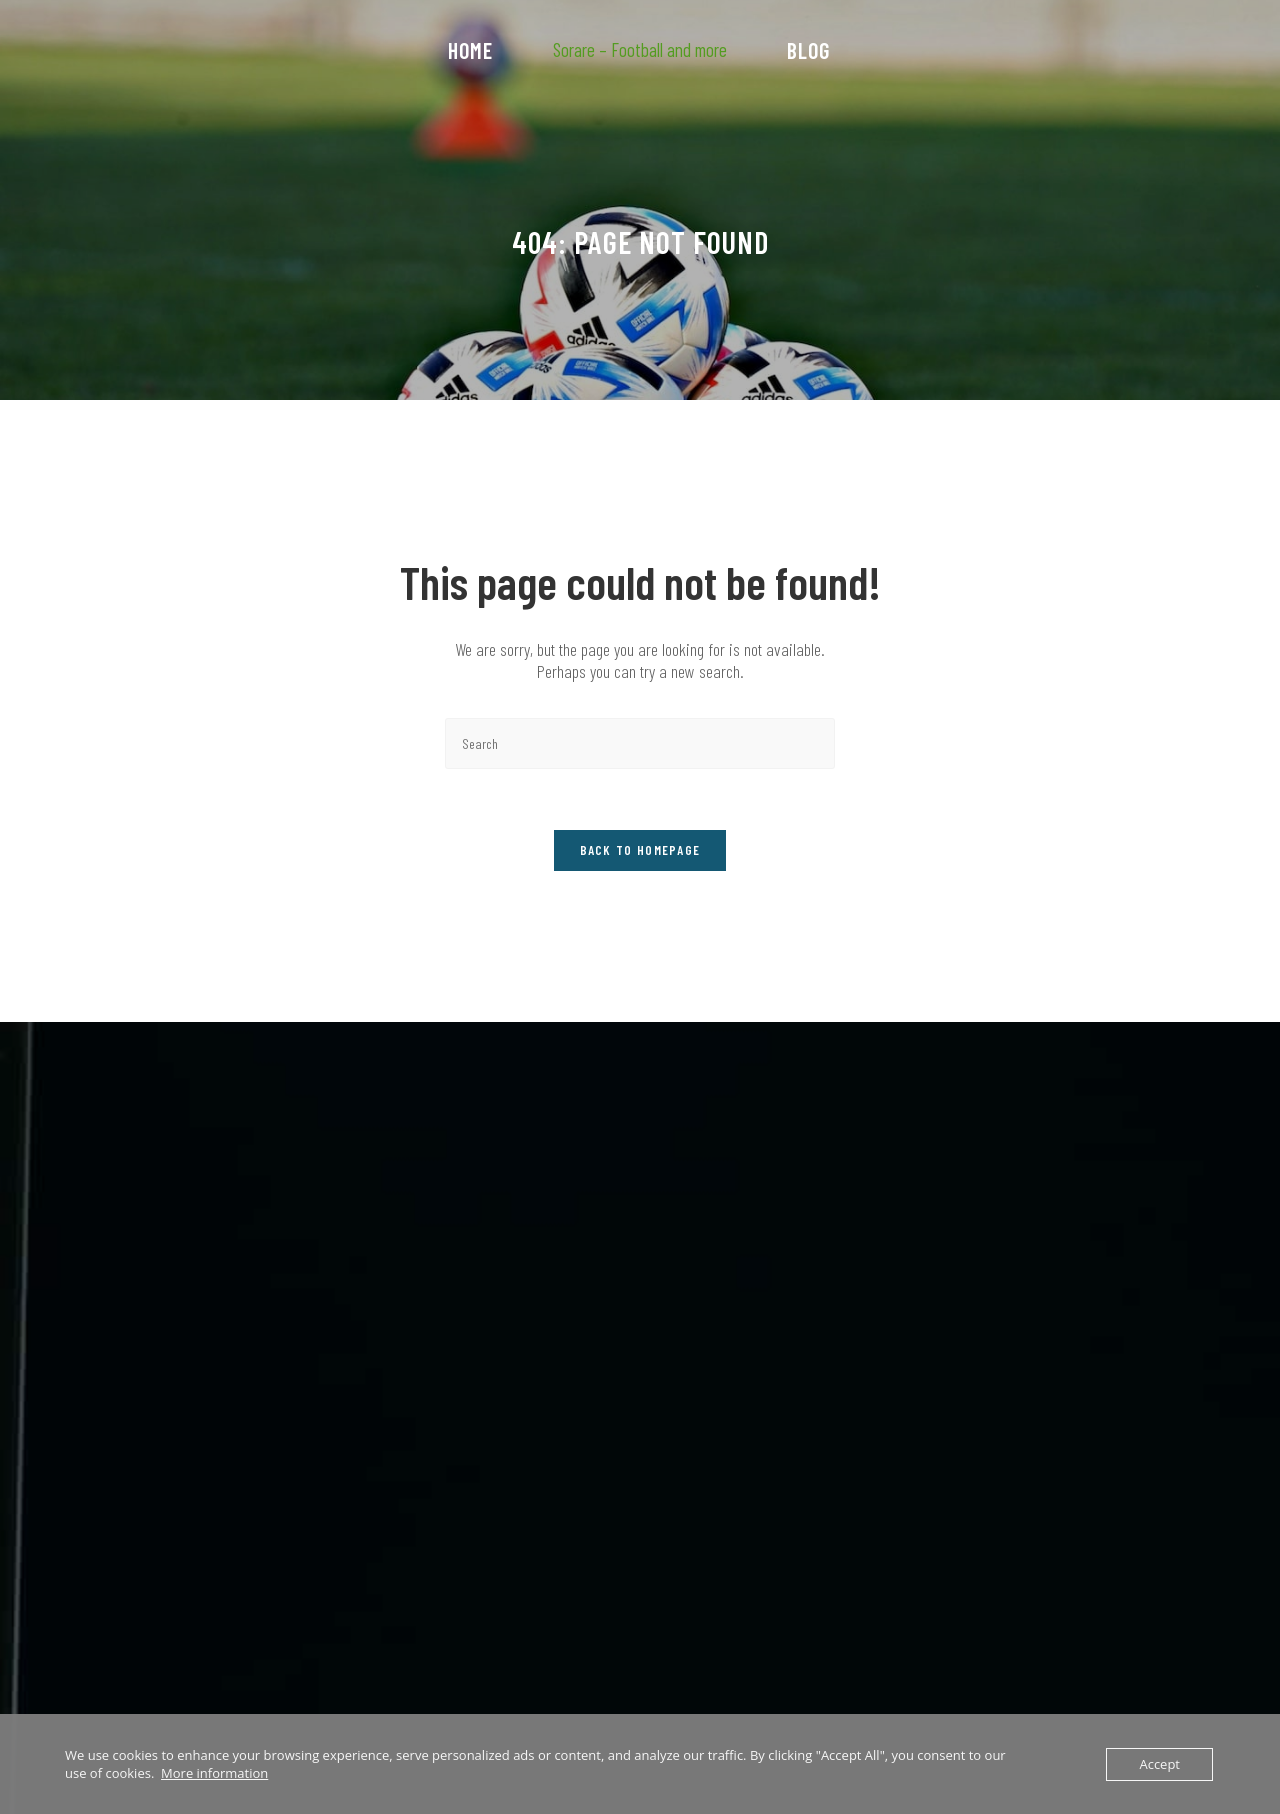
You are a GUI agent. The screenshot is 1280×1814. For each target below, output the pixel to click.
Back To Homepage (640, 850)
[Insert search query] (640, 743)
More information (214, 1773)
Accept (1159, 1764)
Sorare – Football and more (640, 49)
